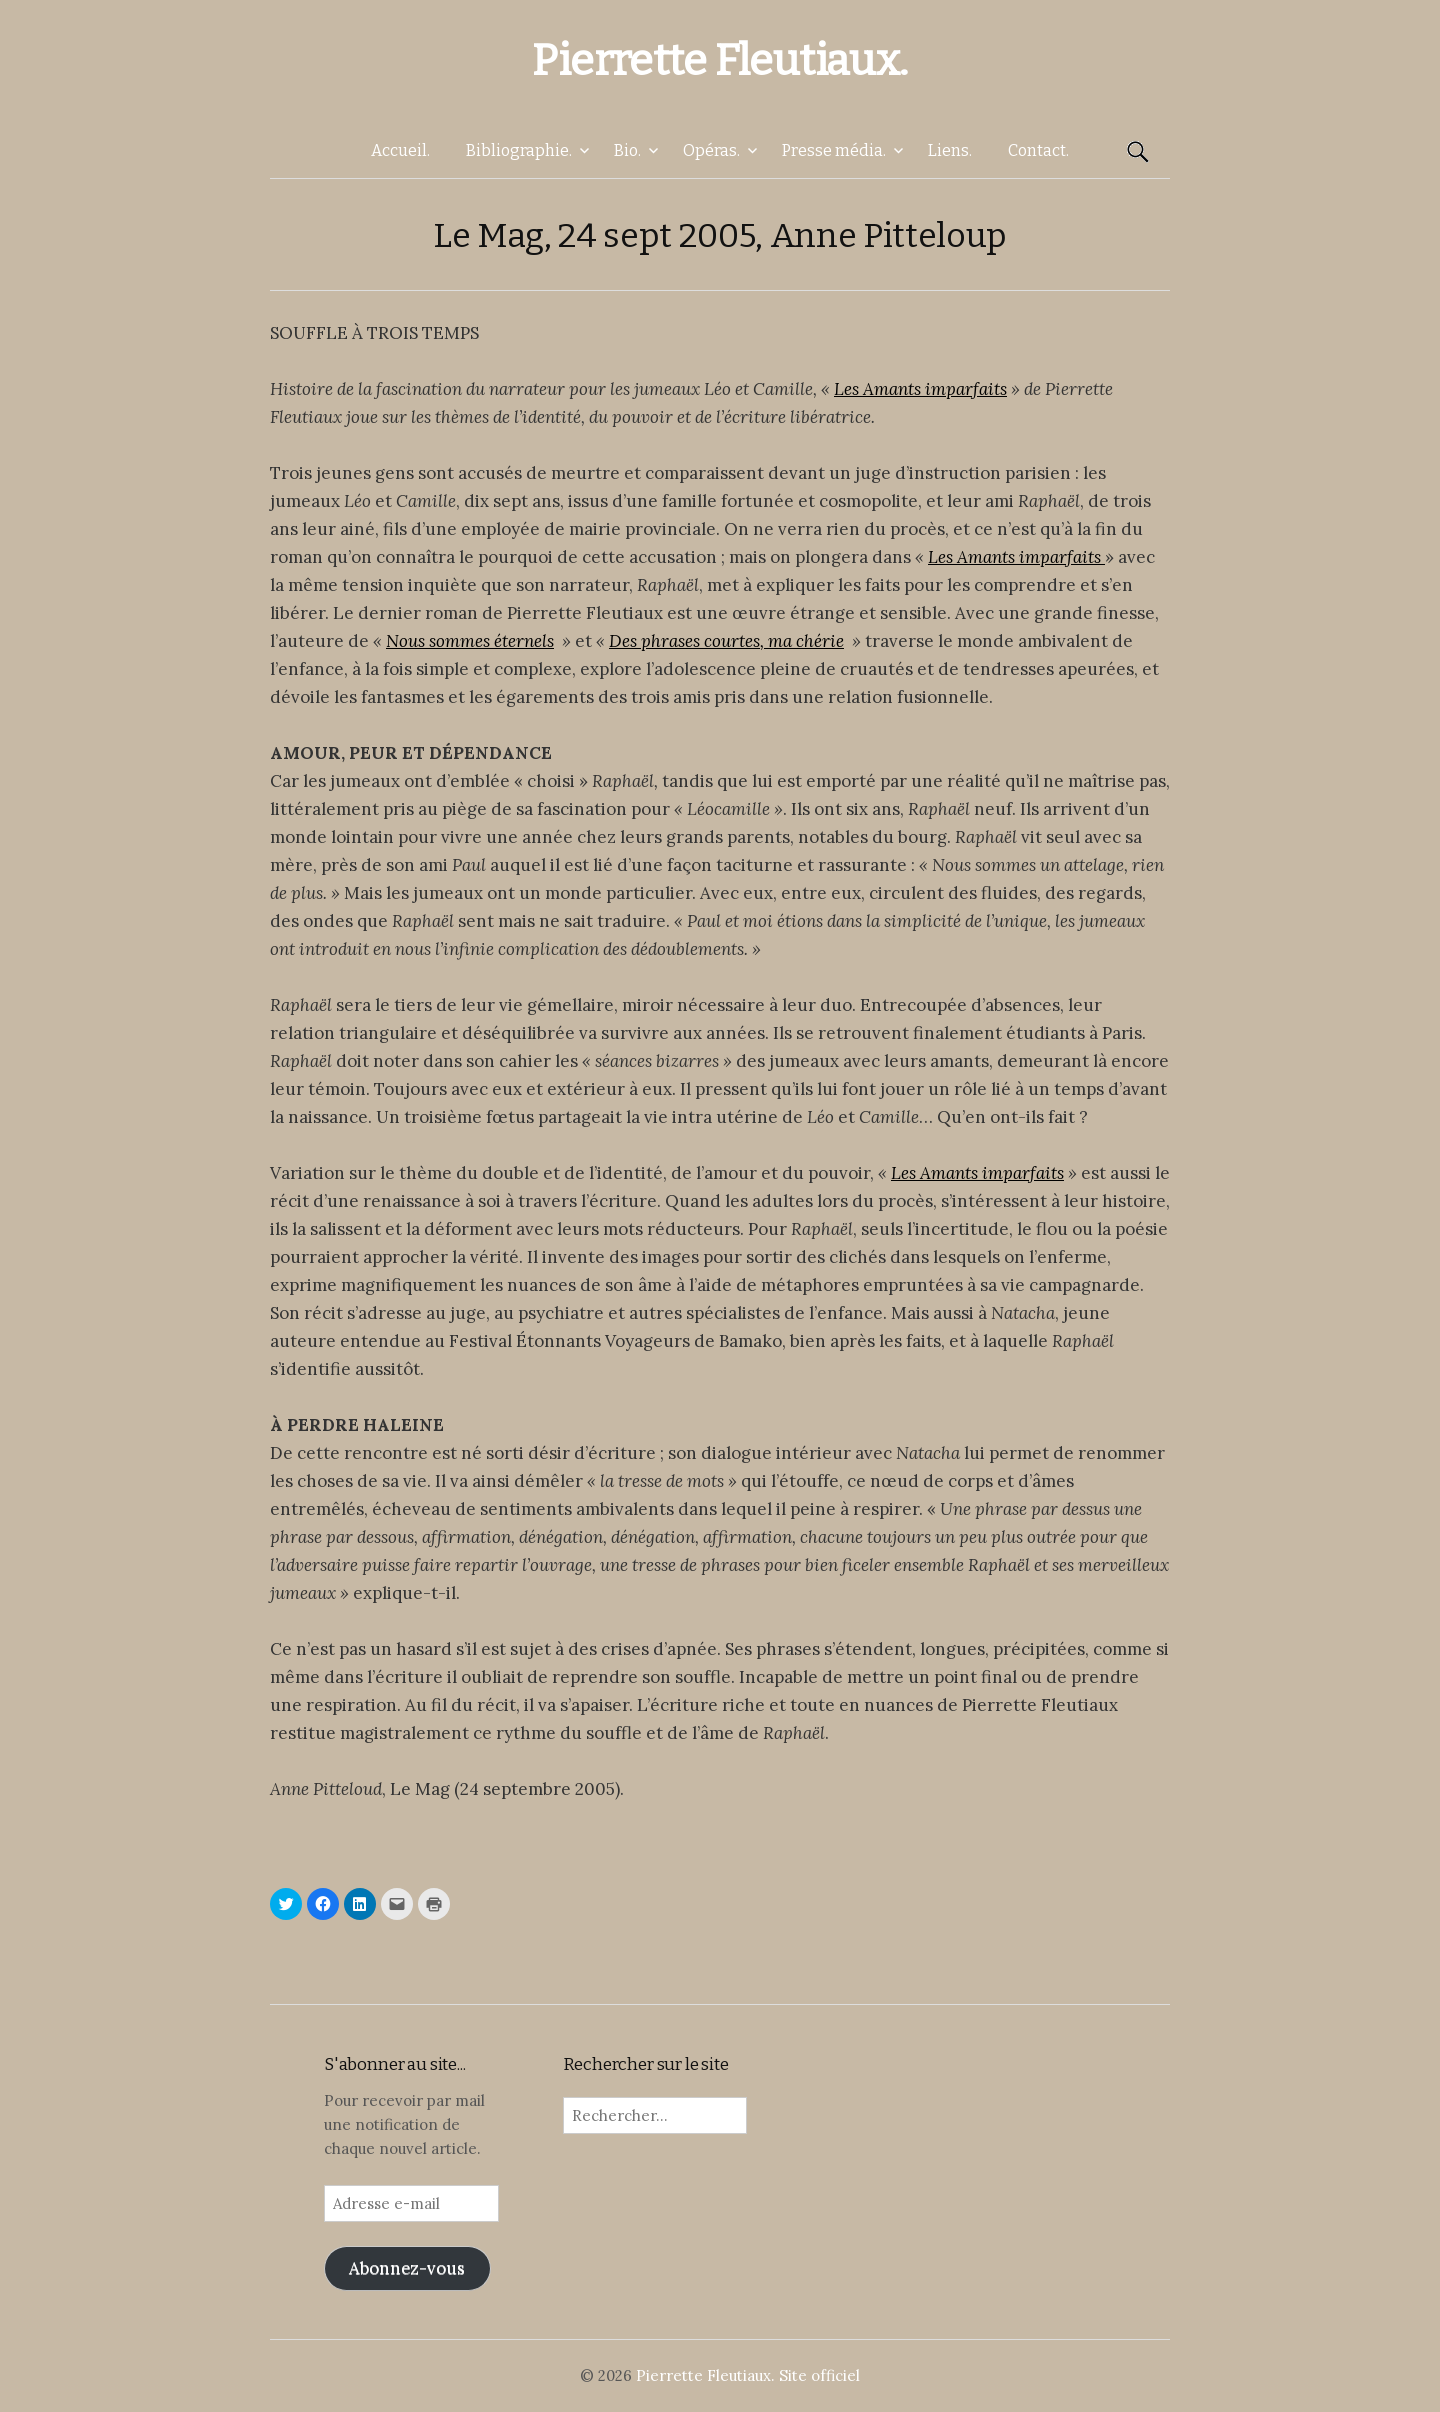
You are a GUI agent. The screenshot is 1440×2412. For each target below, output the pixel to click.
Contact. (1038, 150)
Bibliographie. (519, 150)
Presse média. (834, 150)
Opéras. (711, 150)
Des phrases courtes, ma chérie (726, 641)
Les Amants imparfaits (920, 389)
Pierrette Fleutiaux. (719, 60)
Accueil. (400, 150)
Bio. (627, 150)
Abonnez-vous (407, 2268)
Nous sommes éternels (470, 641)
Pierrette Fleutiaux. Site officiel (748, 2375)
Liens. (950, 150)
